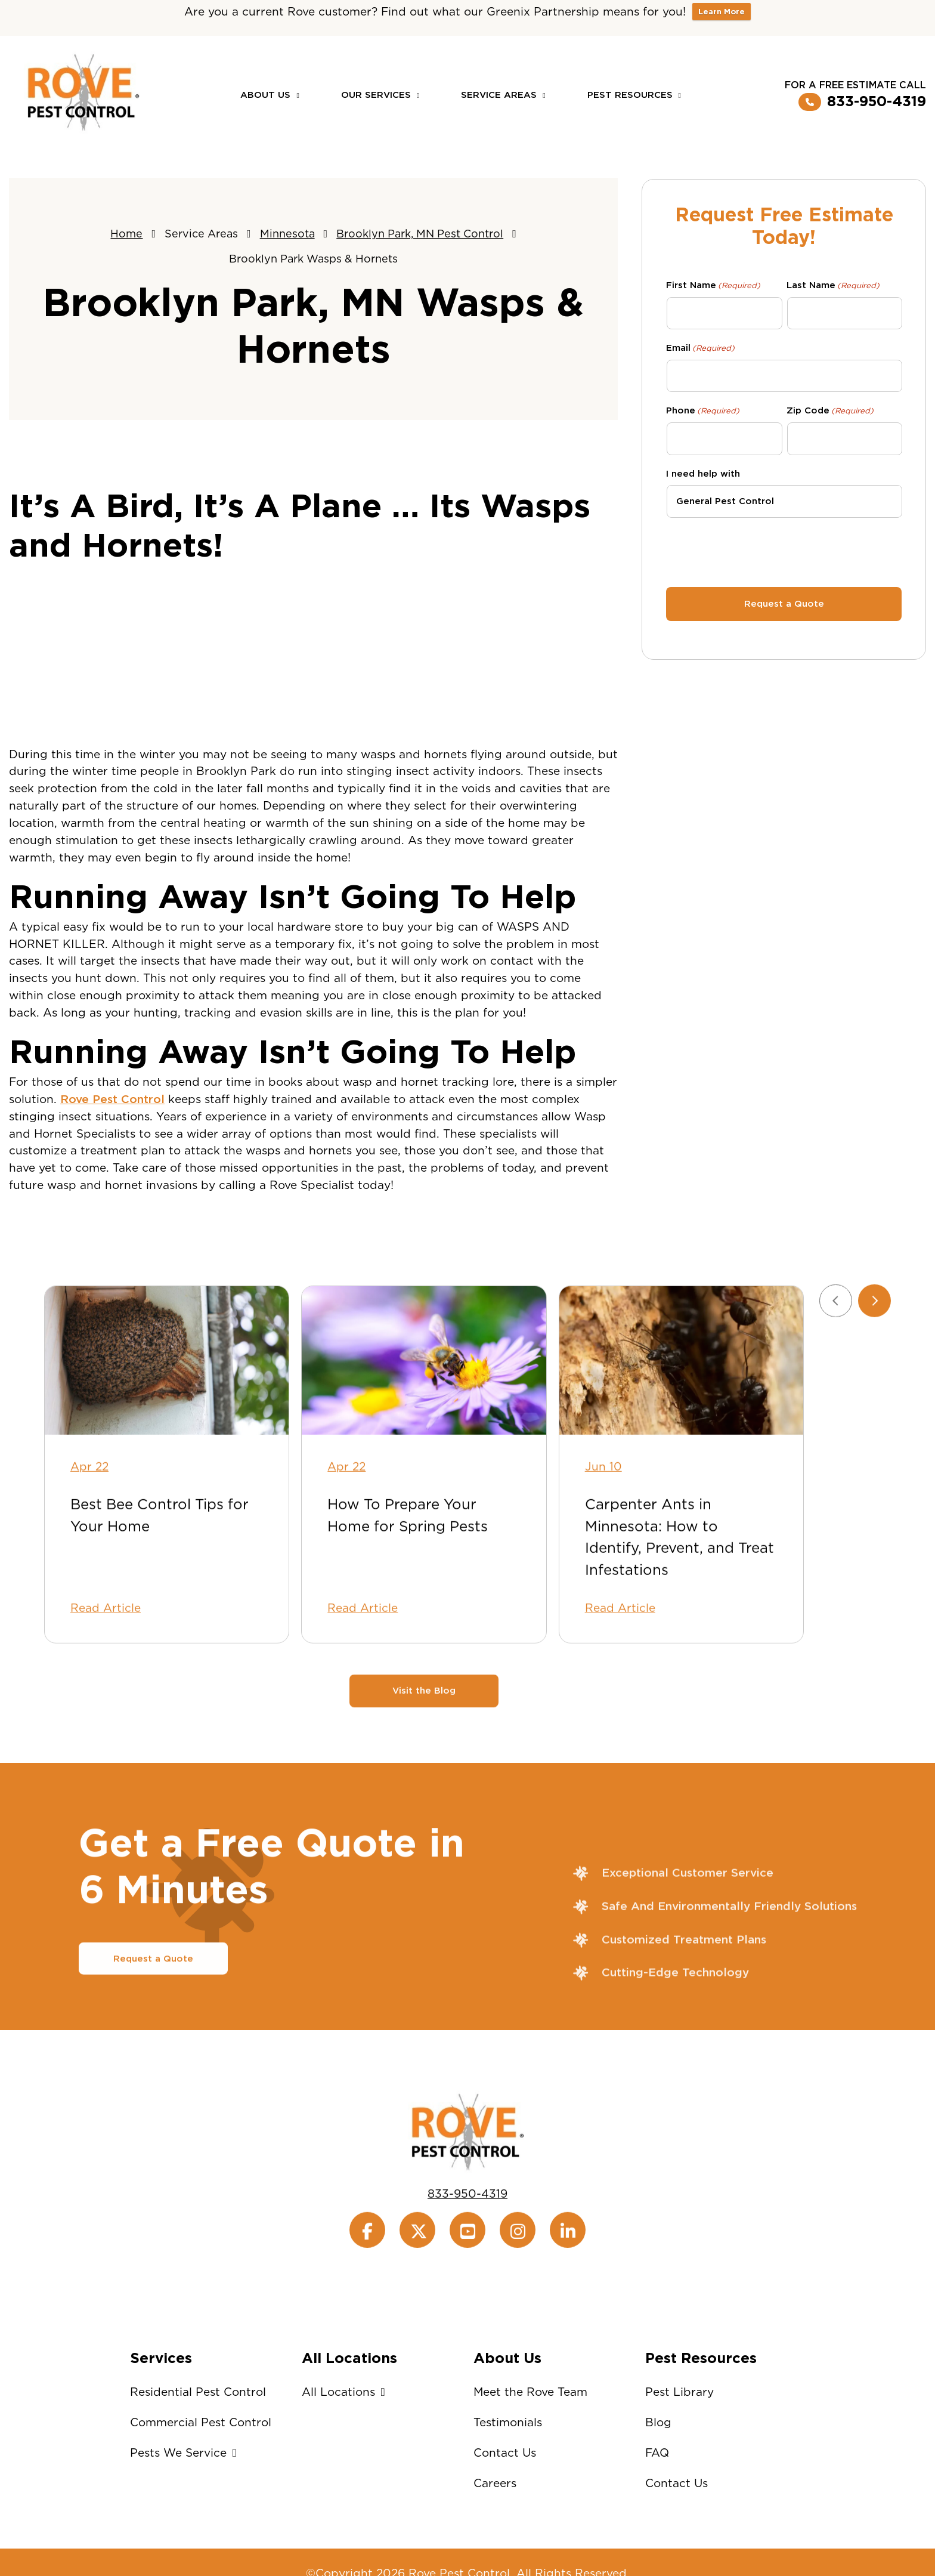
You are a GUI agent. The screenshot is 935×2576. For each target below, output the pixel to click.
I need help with (703, 473)
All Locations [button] (346, 2392)
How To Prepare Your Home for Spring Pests (407, 1567)
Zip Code (830, 411)
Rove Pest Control (112, 1099)
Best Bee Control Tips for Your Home (159, 1567)
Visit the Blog (424, 1742)
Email (700, 348)
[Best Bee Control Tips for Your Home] (167, 1412)
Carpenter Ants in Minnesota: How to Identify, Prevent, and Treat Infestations (679, 1589)
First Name (713, 286)
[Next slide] (874, 1352)
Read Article (105, 1660)
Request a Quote (153, 2010)
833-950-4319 (862, 102)
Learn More (721, 11)
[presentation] (784, 550)
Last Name (833, 286)
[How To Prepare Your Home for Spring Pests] (424, 1412)
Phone (702, 411)
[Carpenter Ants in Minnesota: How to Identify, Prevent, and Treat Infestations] (681, 1412)
